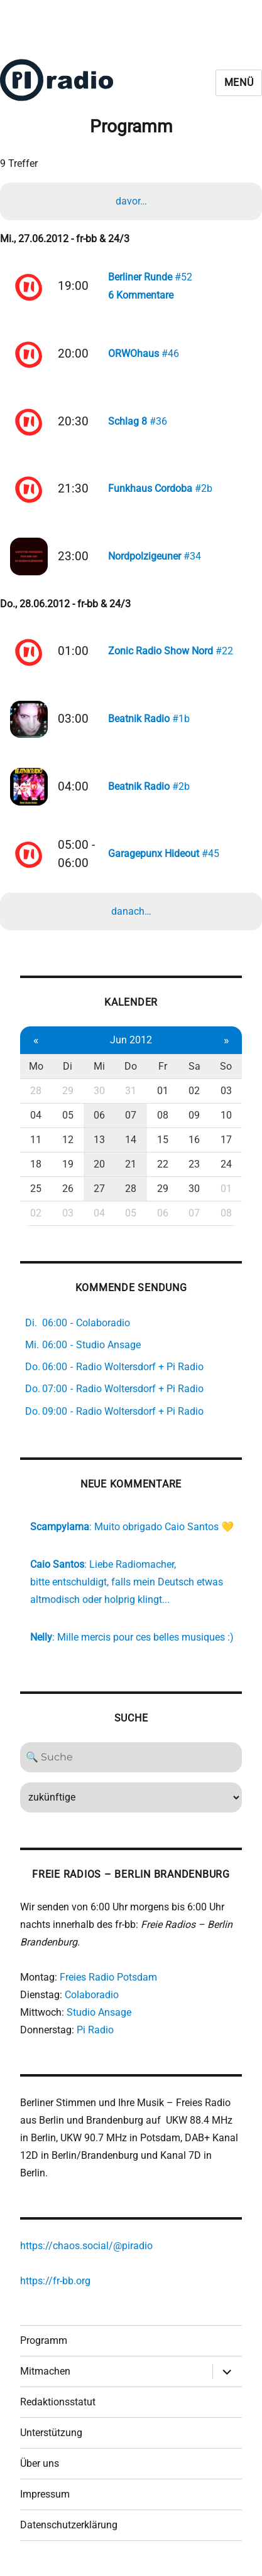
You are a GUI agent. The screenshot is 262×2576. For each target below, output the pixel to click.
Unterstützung (51, 2433)
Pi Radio (95, 2030)
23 (194, 1164)
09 (194, 1115)
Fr (162, 1066)
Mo (36, 1066)
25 (35, 1189)
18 (35, 1164)
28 (35, 1091)
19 (68, 1164)
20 (99, 1164)
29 (68, 1091)
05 (68, 1115)
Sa (194, 1066)
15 (162, 1140)
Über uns (39, 2463)
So (226, 1066)
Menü (239, 82)
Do (130, 1066)
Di (67, 1066)
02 (194, 1091)
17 (226, 1140)
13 (99, 1140)
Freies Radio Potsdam (108, 1977)
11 (35, 1140)
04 (35, 1115)
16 (194, 1140)
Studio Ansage (99, 2012)
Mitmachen (45, 2371)
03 (226, 1091)
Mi (99, 1066)
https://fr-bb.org (55, 2281)
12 (68, 1140)
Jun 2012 (131, 1040)
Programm (43, 2340)
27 (99, 1189)
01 (162, 1091)
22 (162, 1164)
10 (226, 1115)
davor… (131, 201)
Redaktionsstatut (58, 2402)
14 (130, 1140)
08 (162, 1115)
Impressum (45, 2494)
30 (99, 1091)
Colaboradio (92, 1995)
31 (130, 1091)
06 (99, 1115)
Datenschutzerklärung (68, 2525)
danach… (131, 911)
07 (130, 1115)
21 (130, 1164)
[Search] (131, 1757)
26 (68, 1189)
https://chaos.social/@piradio (86, 2246)
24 (226, 1164)
